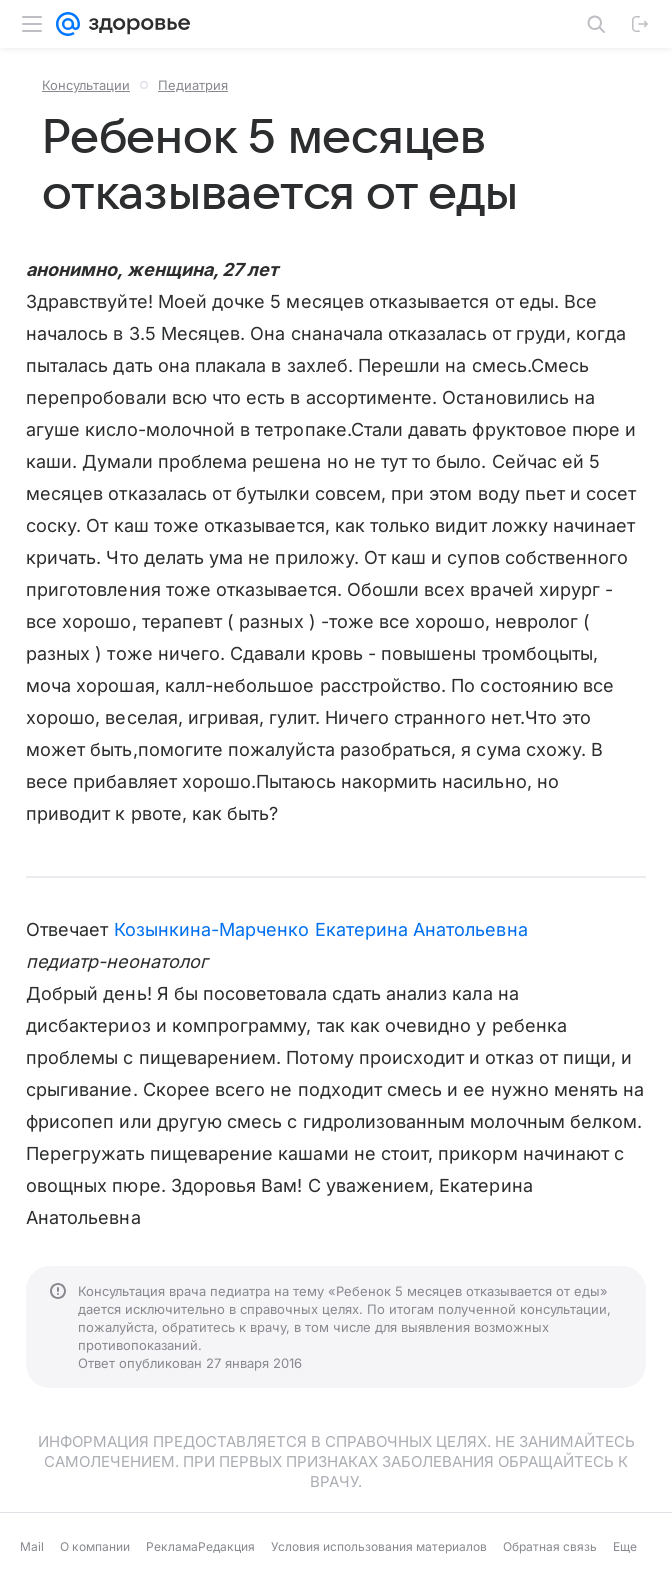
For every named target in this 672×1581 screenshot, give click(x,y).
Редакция (226, 1546)
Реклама (172, 1546)
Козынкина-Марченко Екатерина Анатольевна (321, 929)
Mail (32, 1546)
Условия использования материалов (379, 1546)
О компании (95, 1546)
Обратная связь (550, 1546)
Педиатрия (193, 85)
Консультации (86, 85)
